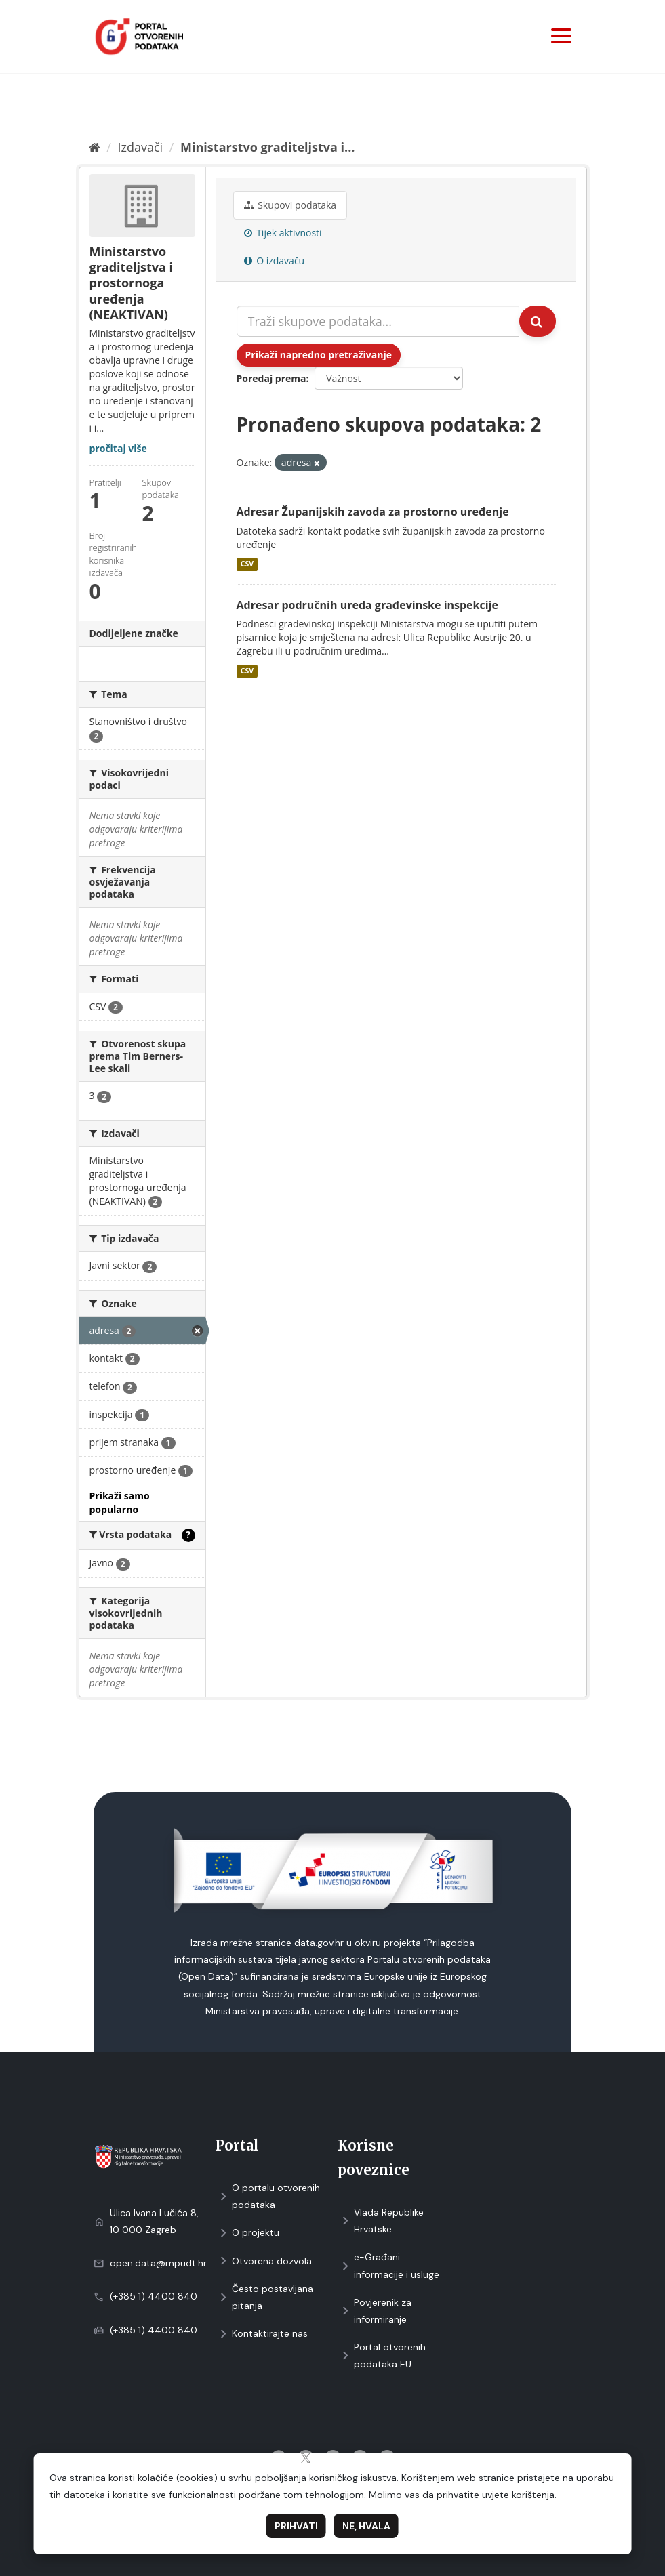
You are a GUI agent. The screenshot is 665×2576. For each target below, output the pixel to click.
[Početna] (94, 147)
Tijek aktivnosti (283, 232)
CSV (247, 564)
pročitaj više (118, 448)
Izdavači (140, 147)
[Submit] (537, 321)
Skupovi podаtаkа (290, 205)
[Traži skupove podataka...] (378, 321)
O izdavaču (274, 260)
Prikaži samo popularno (119, 1502)
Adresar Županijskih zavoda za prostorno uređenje (373, 511)
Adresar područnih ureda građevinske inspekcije (367, 605)
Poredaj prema (271, 378)
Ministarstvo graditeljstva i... (267, 147)
